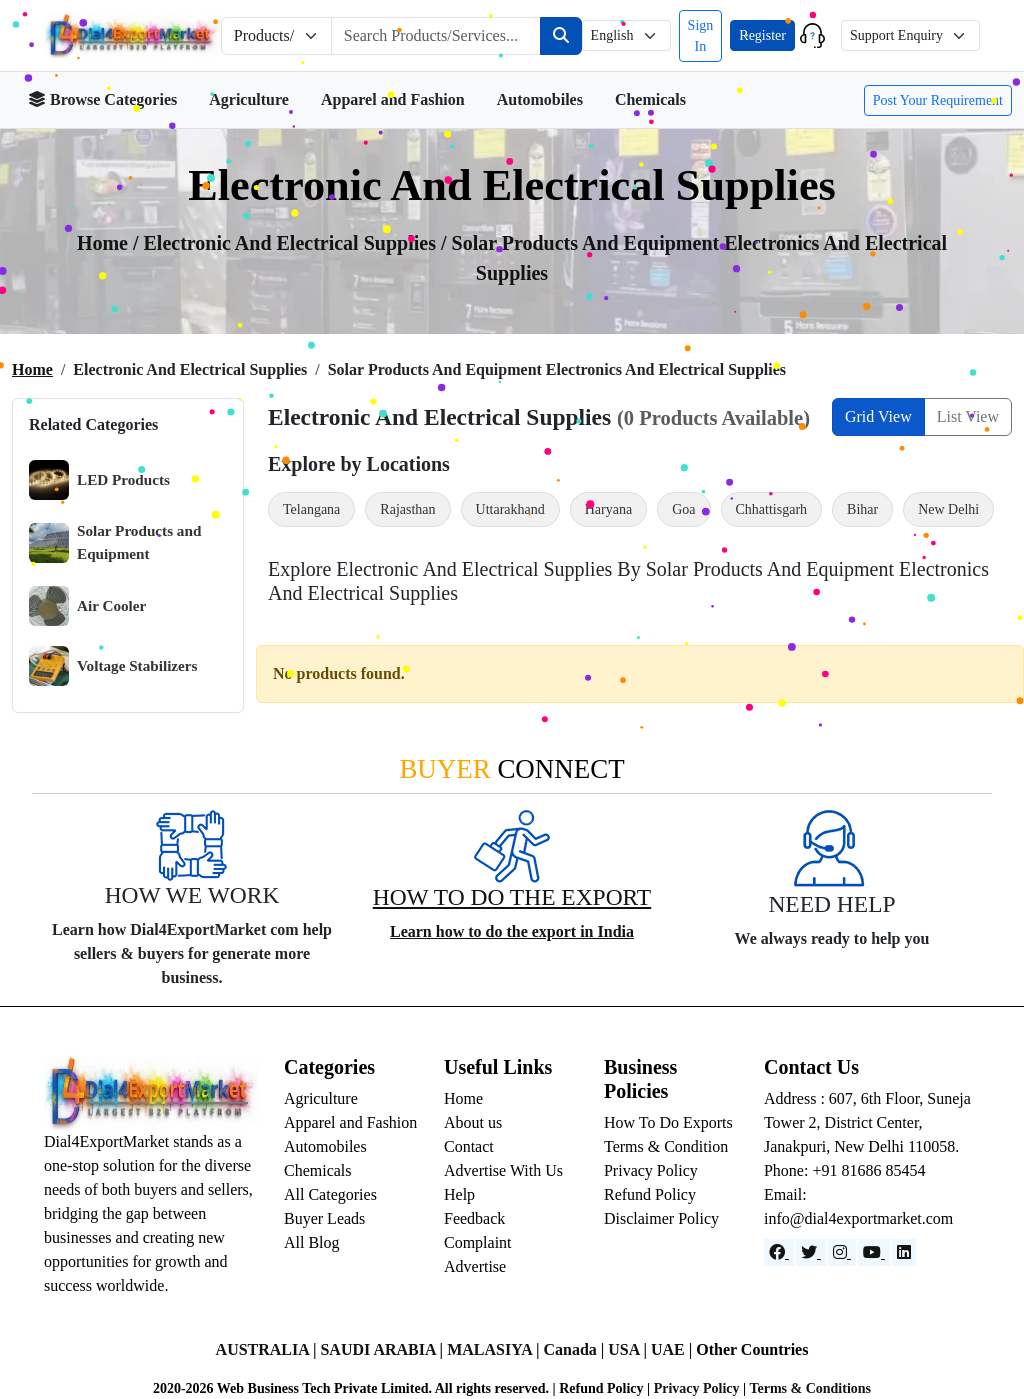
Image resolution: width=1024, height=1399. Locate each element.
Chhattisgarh (772, 509)
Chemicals (650, 99)
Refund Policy (650, 1194)
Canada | (575, 1349)
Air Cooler (87, 606)
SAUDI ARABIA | (383, 1349)
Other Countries (752, 1349)
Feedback (474, 1218)
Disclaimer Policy (661, 1218)
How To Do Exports (668, 1122)
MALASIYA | (495, 1349)
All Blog (312, 1242)
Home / (110, 243)
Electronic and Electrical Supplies (292, 243)
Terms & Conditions (810, 1388)
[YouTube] (874, 1252)
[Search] (561, 36)
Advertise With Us (503, 1170)
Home (32, 369)
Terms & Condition (666, 1146)
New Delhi (948, 509)
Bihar (862, 509)
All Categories (330, 1194)
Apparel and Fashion (393, 99)
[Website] (811, 1252)
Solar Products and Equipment (115, 542)
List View (968, 416)
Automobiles (540, 99)
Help (459, 1194)
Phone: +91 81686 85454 (844, 1170)
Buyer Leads (324, 1218)
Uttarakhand (510, 509)
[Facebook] (779, 1252)
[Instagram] (842, 1252)
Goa (683, 509)
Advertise (475, 1266)
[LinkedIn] (904, 1252)
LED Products (99, 480)
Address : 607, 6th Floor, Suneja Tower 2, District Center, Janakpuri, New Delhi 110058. (867, 1122)
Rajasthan (407, 509)
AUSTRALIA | (268, 1349)
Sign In (701, 36)
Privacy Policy (651, 1170)
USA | (629, 1349)
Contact (469, 1146)
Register (762, 35)
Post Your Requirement (938, 100)
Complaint (478, 1242)
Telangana (311, 509)
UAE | (673, 1349)
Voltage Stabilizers (113, 666)
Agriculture (249, 99)
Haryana (608, 509)
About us (473, 1122)
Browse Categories (102, 99)
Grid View (878, 416)
